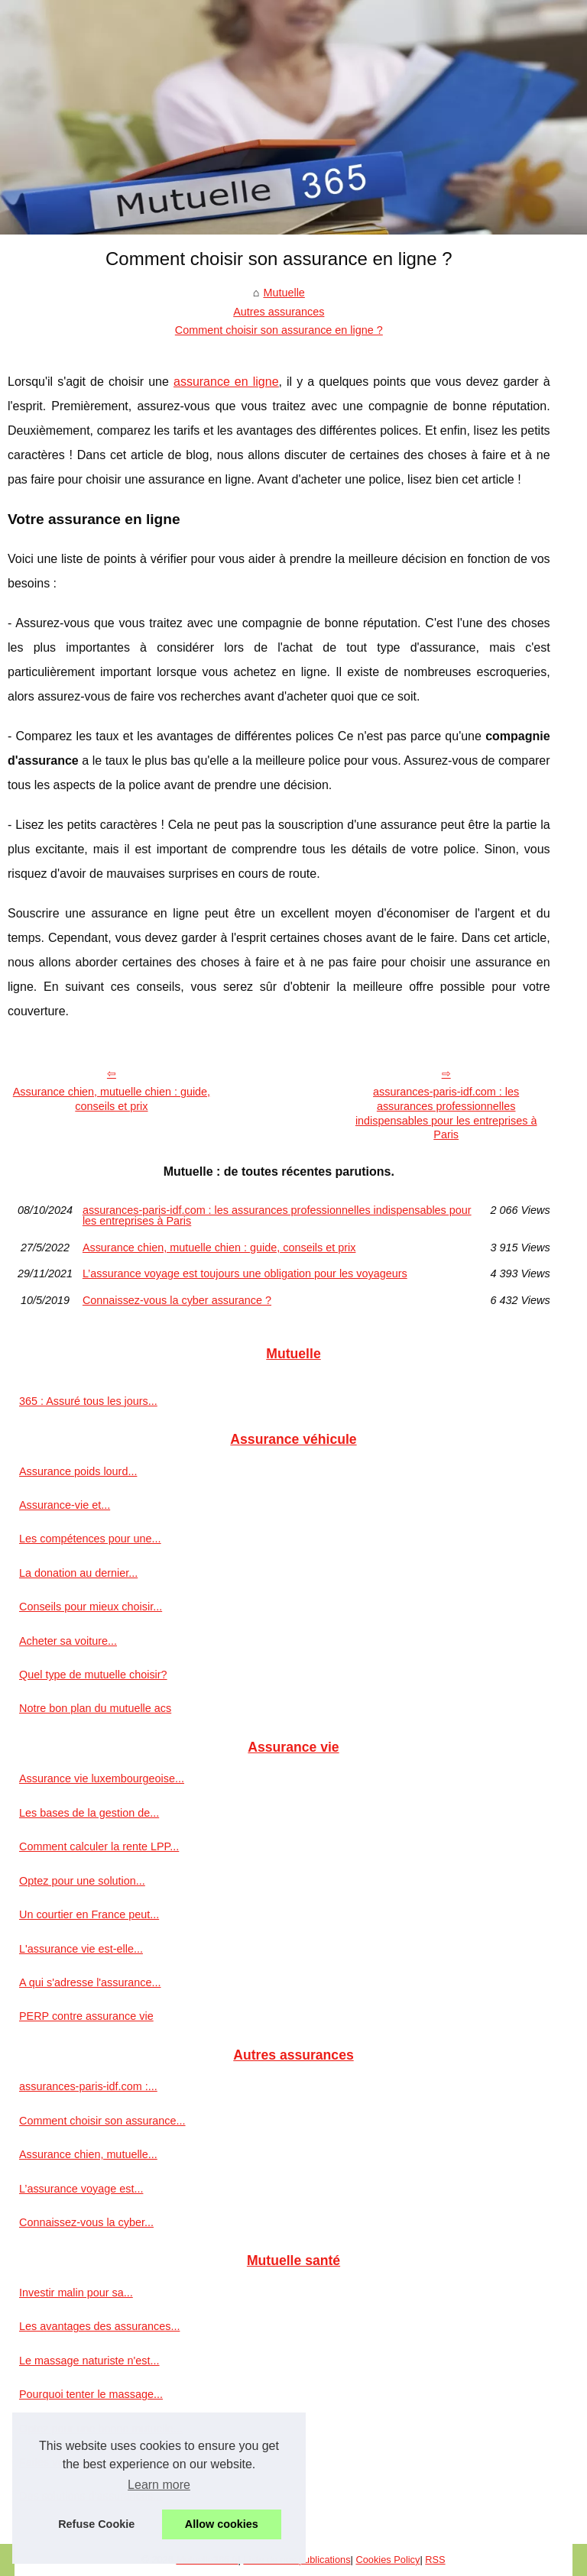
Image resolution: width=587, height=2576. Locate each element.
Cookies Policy (387, 2559)
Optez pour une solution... (82, 1881)
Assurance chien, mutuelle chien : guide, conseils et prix (111, 1099)
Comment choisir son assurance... (102, 2121)
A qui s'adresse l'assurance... (90, 1982)
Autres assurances (278, 312)
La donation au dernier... (78, 1573)
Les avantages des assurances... (99, 2326)
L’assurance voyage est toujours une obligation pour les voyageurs (245, 1273)
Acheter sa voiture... (68, 1641)
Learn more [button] (159, 2484)
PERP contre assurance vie (86, 2016)
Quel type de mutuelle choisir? (93, 1674)
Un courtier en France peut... (89, 1914)
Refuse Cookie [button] (96, 2524)
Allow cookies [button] (221, 2524)
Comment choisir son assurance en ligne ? (279, 330)
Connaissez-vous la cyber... (86, 2222)
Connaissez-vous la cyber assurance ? (177, 1300)
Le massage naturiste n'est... (89, 2360)
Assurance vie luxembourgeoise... (101, 1778)
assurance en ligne (226, 381)
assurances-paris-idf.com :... (88, 2086)
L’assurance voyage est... (81, 2189)
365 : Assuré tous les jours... (88, 1401)
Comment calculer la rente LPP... (99, 1846)
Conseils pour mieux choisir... (90, 1606)
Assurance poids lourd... (78, 1471)
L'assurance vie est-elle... (81, 1949)
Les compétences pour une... (90, 1538)
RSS (435, 2559)
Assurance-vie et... (64, 1505)
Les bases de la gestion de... (89, 1813)
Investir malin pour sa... (76, 2292)
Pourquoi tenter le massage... (91, 2394)
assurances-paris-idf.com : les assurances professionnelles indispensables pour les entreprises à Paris (446, 1113)
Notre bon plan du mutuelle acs (95, 1708)
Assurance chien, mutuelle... (88, 2154)
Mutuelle (283, 292)
